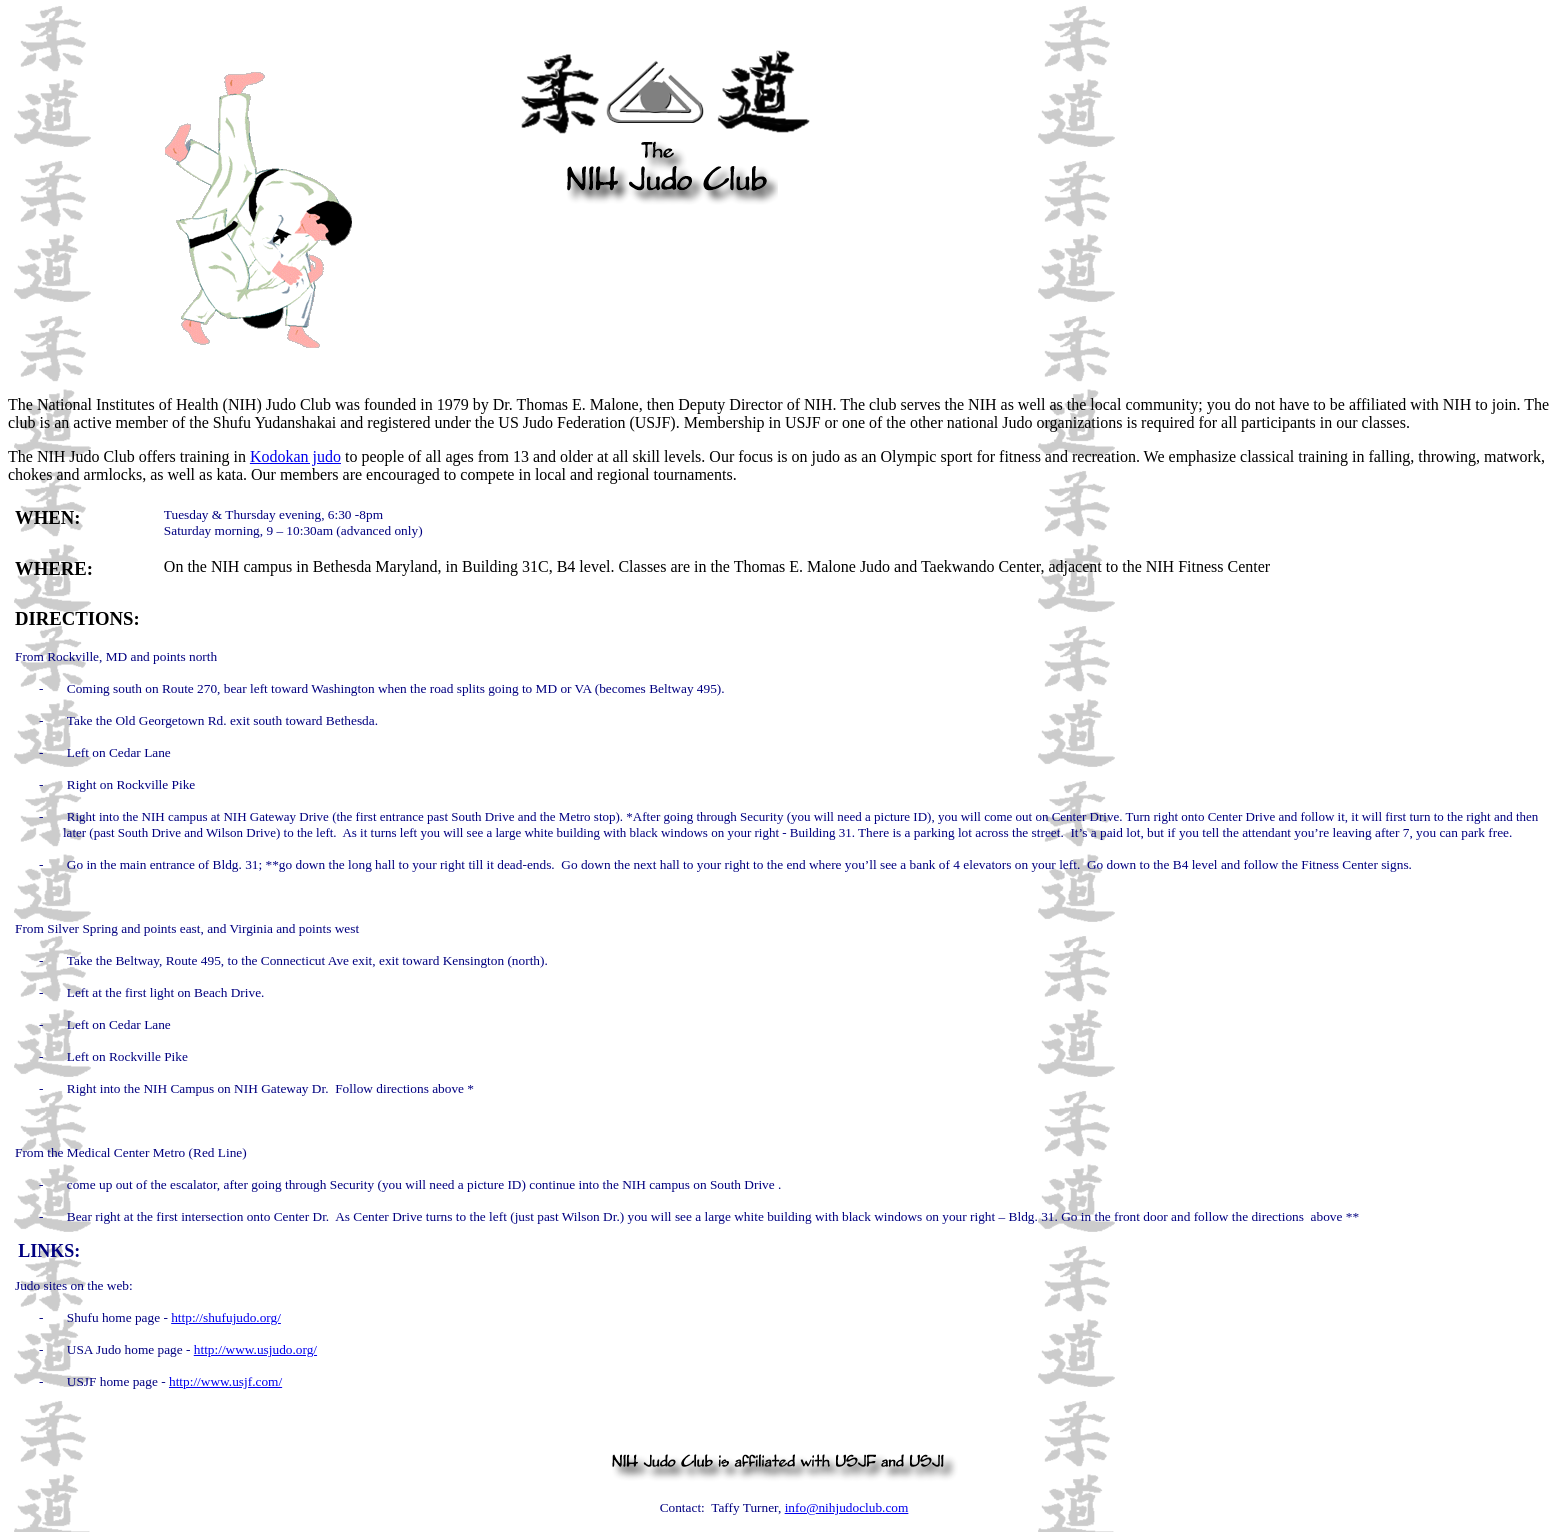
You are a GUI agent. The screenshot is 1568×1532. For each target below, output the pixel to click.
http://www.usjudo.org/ (255, 1349)
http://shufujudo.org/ (226, 1317)
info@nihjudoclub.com (847, 1507)
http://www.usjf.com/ (225, 1381)
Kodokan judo (295, 456)
